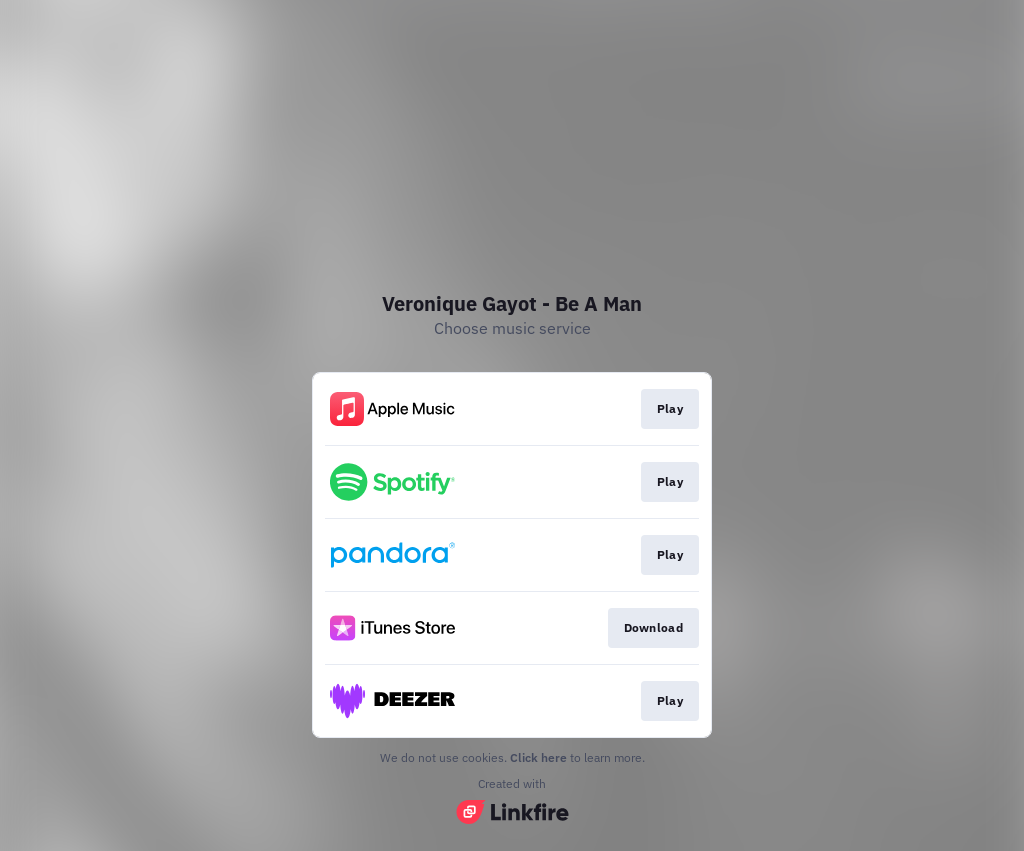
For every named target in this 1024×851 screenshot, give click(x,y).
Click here (538, 757)
